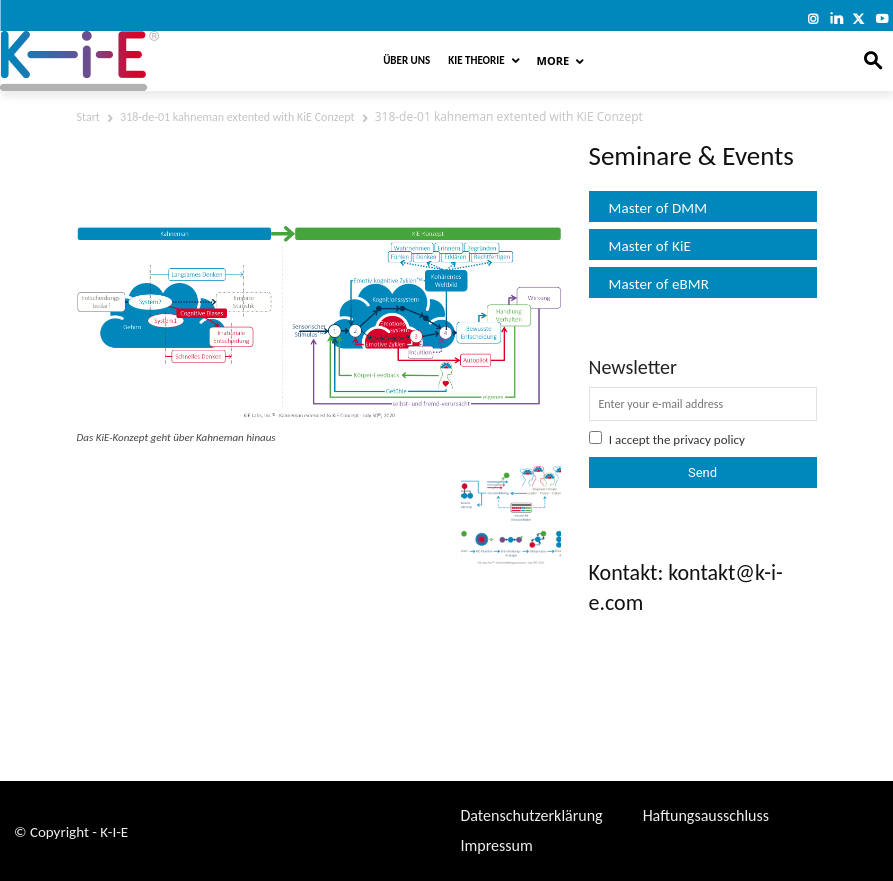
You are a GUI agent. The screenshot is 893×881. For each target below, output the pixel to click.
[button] (873, 61)
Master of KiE (650, 246)
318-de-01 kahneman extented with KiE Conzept (237, 117)
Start (88, 117)
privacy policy (709, 439)
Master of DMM (658, 208)
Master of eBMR (659, 284)
